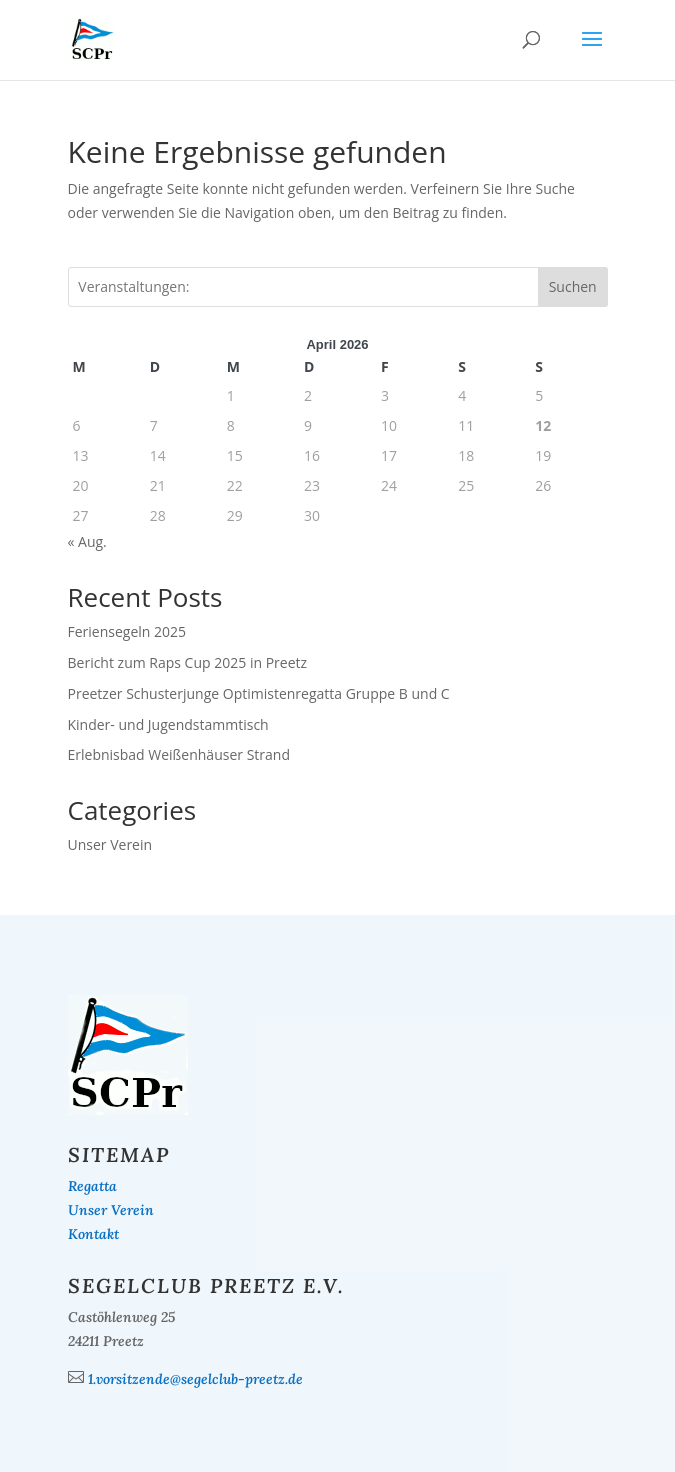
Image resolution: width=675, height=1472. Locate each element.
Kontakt (93, 1234)
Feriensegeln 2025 (127, 631)
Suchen (573, 286)
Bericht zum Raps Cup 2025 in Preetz (188, 662)
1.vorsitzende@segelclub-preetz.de (195, 1379)
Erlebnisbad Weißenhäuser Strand (179, 754)
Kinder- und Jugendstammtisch (168, 724)
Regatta (92, 1186)
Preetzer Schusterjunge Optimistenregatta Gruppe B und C (259, 693)
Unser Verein (110, 844)
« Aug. (87, 541)
